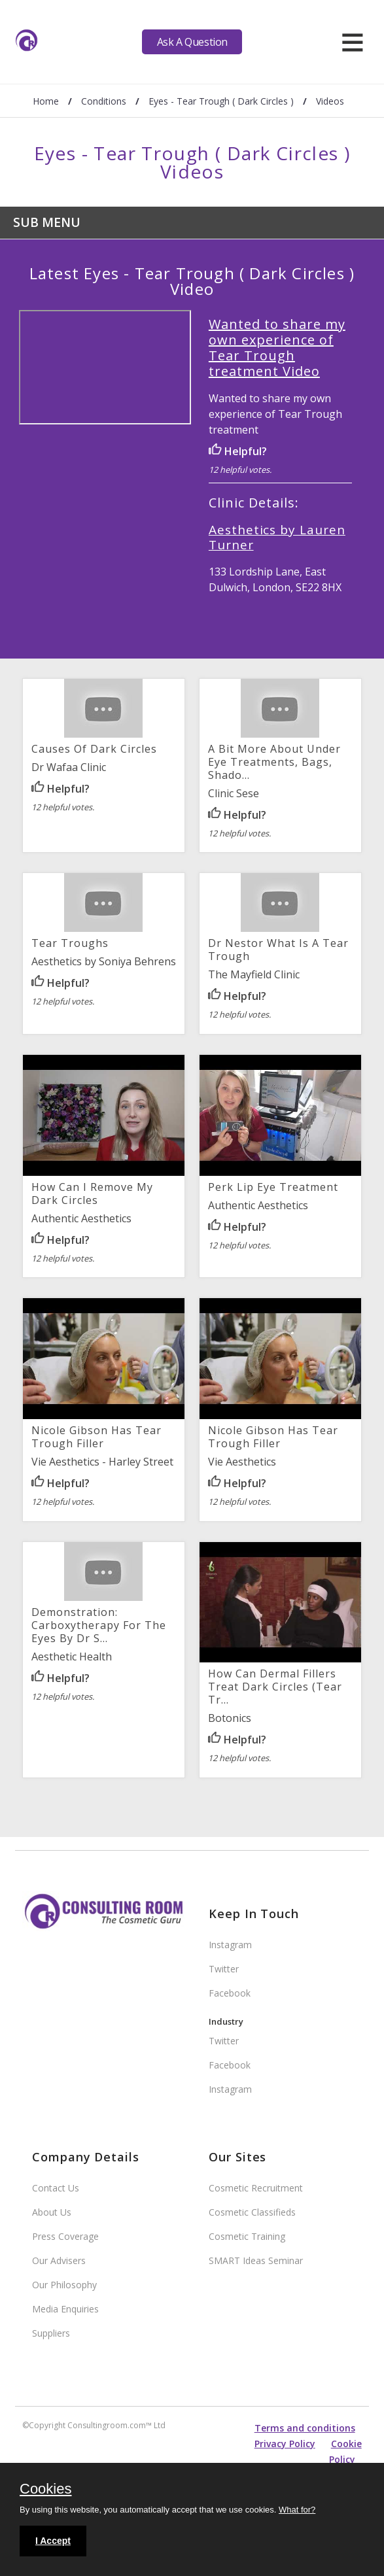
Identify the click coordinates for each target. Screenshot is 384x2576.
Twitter (224, 1969)
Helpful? (238, 451)
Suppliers (51, 2333)
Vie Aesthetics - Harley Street (102, 1461)
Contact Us (55, 2188)
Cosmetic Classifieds (252, 2212)
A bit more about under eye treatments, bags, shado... (274, 762)
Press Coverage (65, 2236)
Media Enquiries (65, 2309)
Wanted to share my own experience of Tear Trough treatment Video (277, 347)
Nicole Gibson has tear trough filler (96, 1437)
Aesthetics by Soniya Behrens (103, 961)
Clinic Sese (233, 793)
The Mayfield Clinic (254, 974)
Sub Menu (46, 222)
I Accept (53, 2540)
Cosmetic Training (247, 2236)
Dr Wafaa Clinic (68, 767)
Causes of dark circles (94, 749)
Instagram (230, 1944)
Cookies (45, 2489)
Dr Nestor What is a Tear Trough (278, 949)
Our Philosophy (64, 2284)
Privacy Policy (284, 2443)
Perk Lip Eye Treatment (273, 1187)
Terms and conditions (304, 2428)
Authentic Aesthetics (81, 1218)
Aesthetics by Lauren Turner (277, 537)
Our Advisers (59, 2260)
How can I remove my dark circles (92, 1193)
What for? (297, 2510)
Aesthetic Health (71, 1656)
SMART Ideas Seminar (256, 2260)
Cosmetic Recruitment (256, 2188)
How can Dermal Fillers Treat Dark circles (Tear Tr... (275, 1686)
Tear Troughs (70, 943)
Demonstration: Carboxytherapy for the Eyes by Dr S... (98, 1625)
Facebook (230, 1993)
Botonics (229, 1718)
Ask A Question (192, 42)
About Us (51, 2212)
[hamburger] (352, 42)
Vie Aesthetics (242, 1461)
